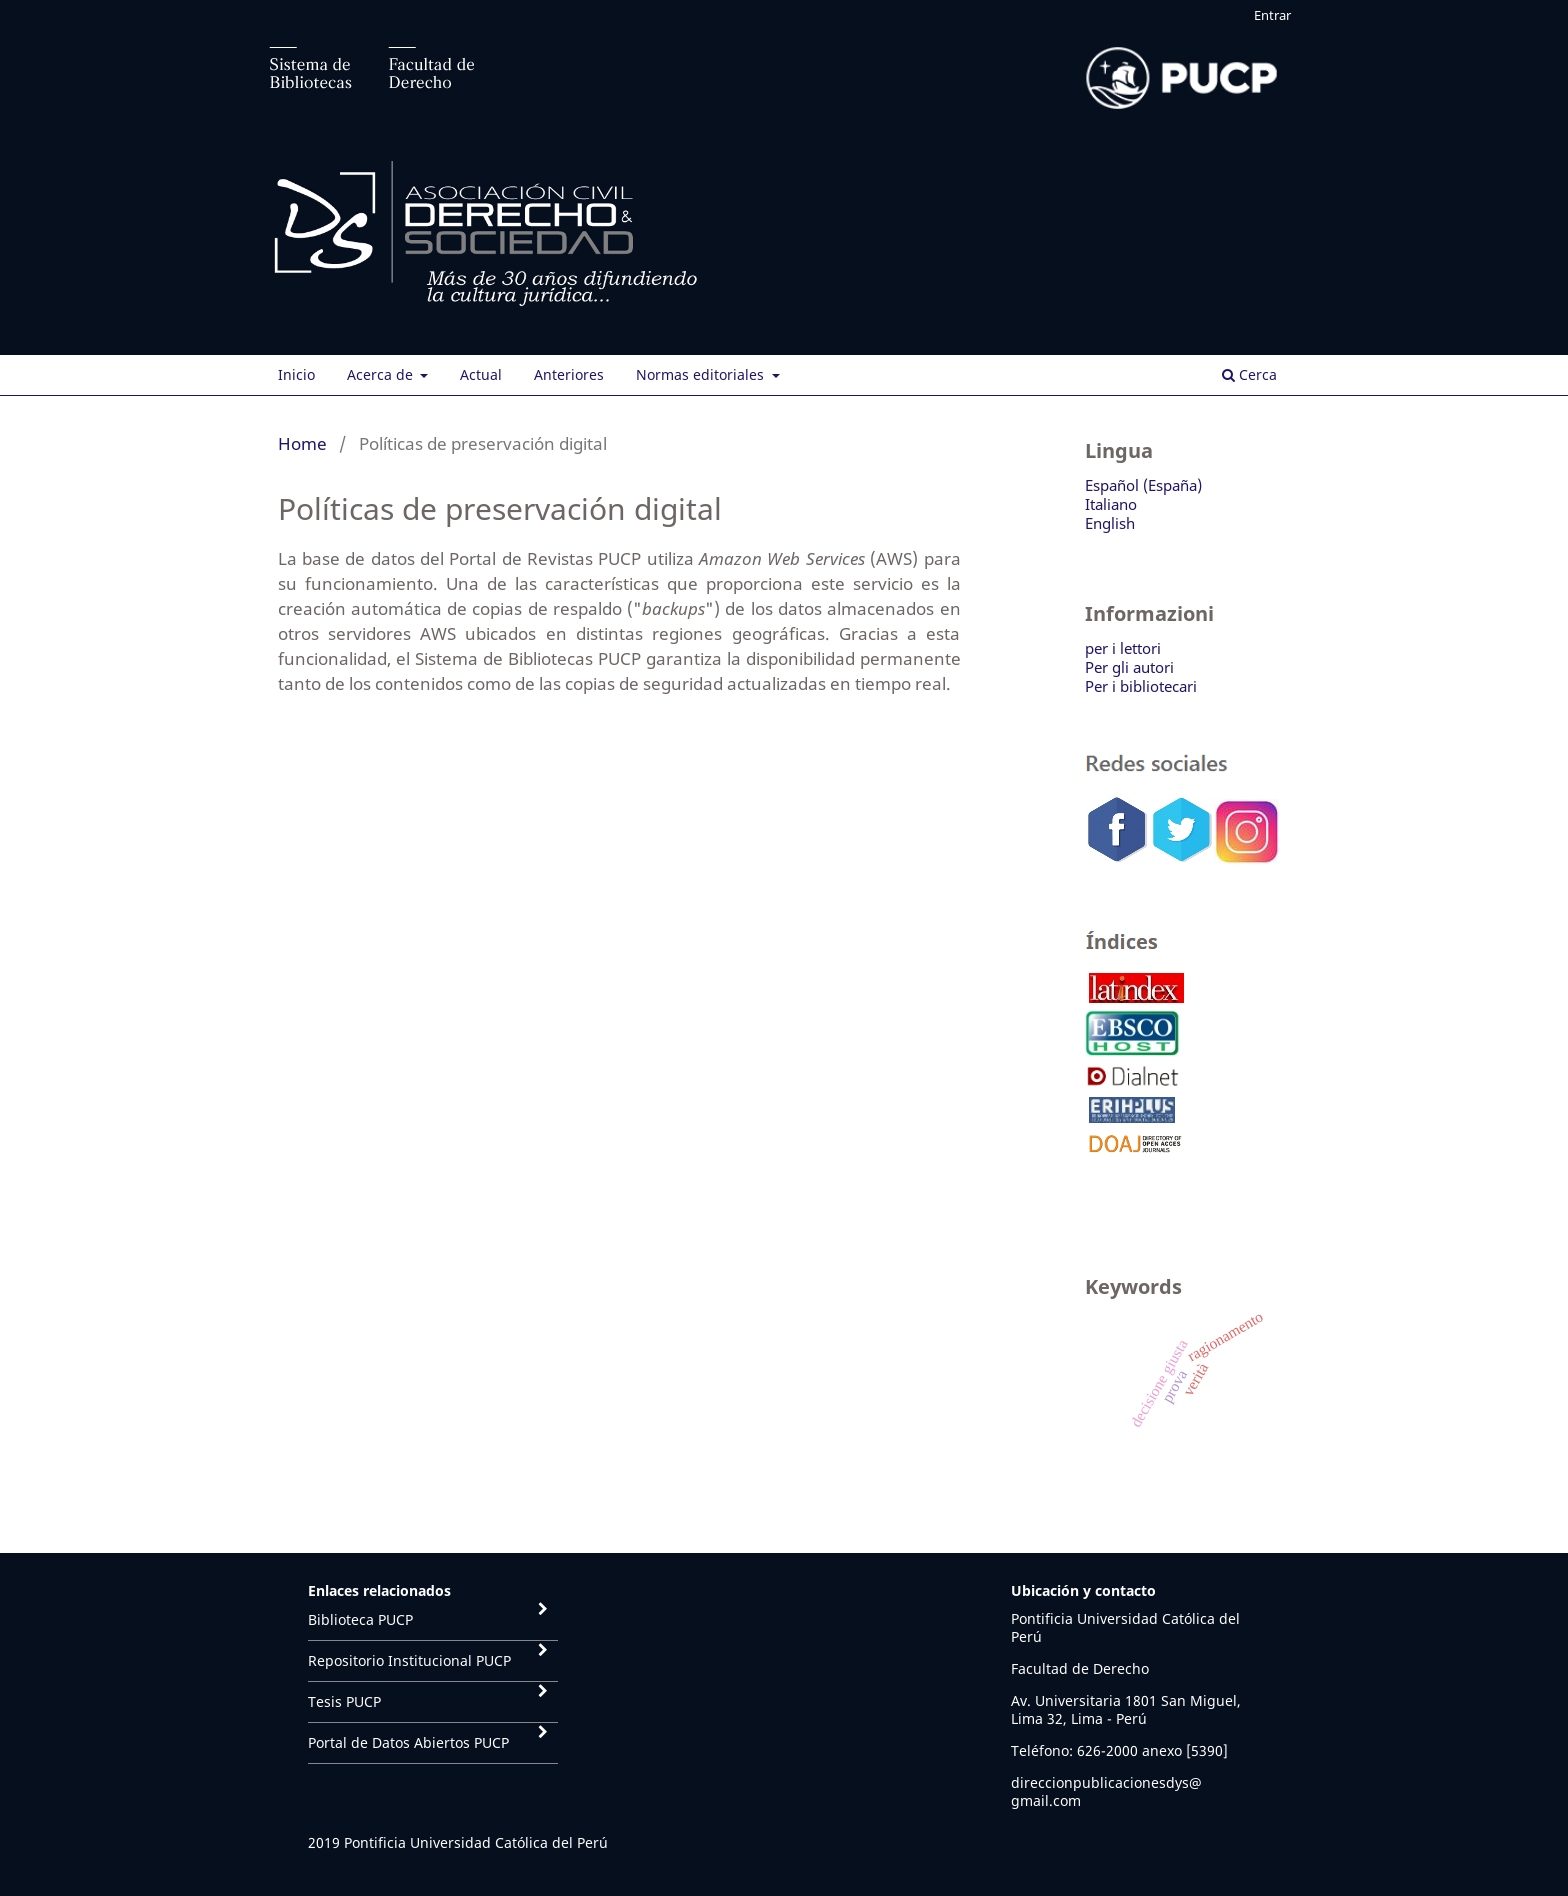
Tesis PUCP (344, 1701)
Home (302, 443)
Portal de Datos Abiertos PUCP (408, 1742)
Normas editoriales (702, 374)
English (1110, 523)
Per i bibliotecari (1141, 686)
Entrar (1272, 15)
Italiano (1111, 504)
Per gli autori (1129, 667)
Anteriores (569, 374)
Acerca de (382, 374)
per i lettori (1123, 648)
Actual (481, 374)
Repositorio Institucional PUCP (409, 1660)
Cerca (1249, 374)
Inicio (296, 374)
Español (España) (1143, 485)
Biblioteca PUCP (360, 1619)
